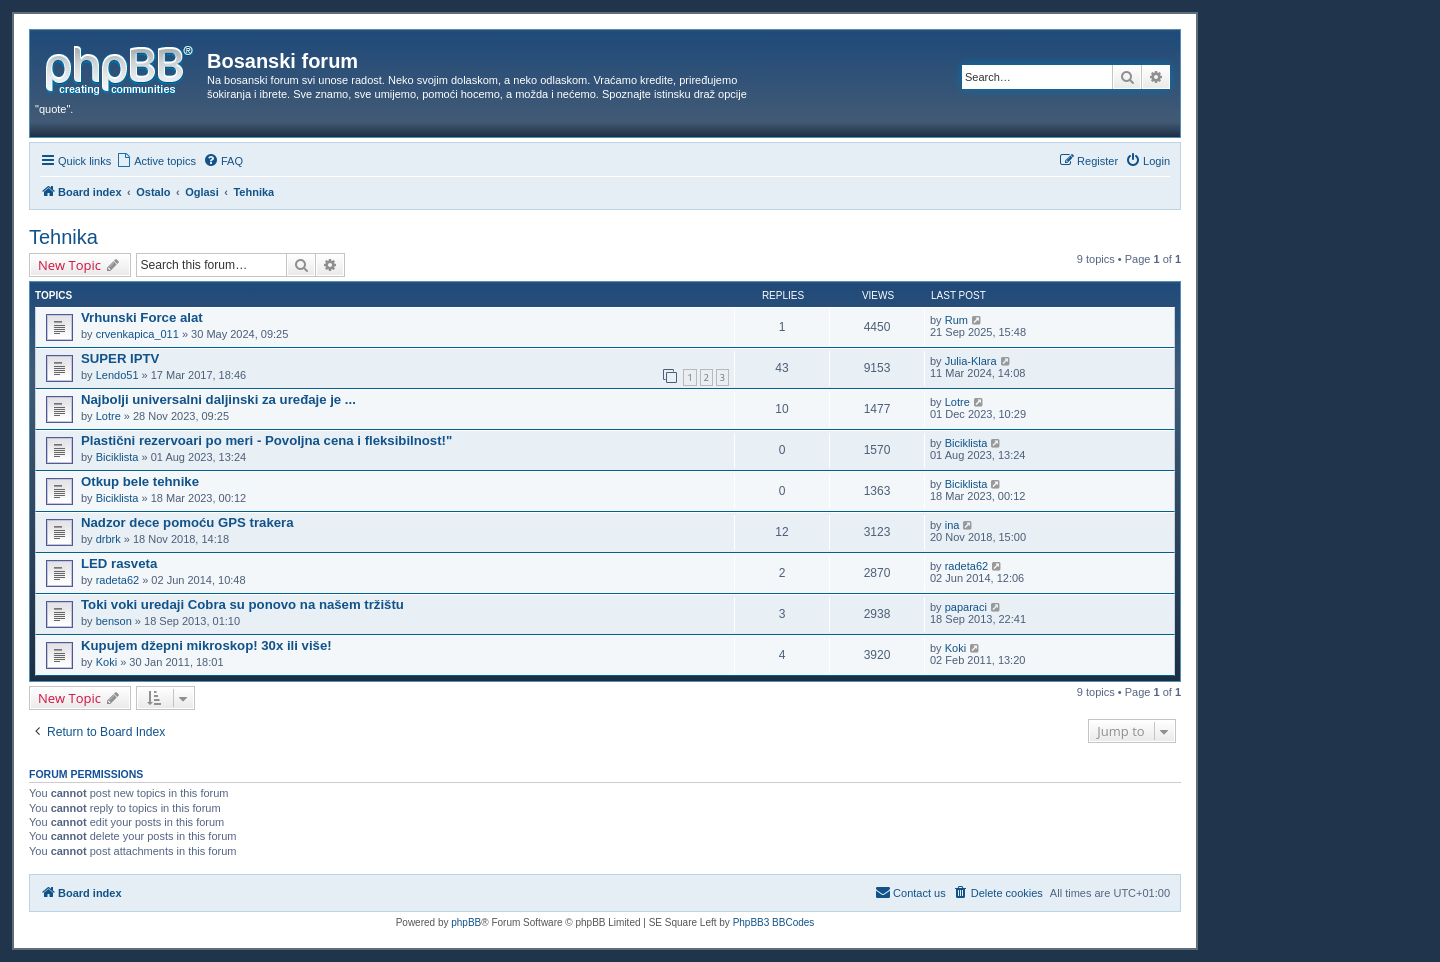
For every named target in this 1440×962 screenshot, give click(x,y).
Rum (956, 320)
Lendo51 (117, 375)
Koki (106, 662)
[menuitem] (156, 161)
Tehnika (63, 237)
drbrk (108, 539)
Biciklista (117, 457)
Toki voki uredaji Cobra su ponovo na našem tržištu (242, 604)
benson (114, 621)
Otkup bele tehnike (140, 481)
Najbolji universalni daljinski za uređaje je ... (218, 399)
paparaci (966, 607)
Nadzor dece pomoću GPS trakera (187, 522)
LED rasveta (119, 563)
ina (952, 525)
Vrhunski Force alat (142, 317)
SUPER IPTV (120, 358)
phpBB (466, 922)
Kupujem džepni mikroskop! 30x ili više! (206, 645)
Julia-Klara (971, 361)
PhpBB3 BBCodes (774, 922)
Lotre (108, 416)
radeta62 (117, 580)
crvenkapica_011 (137, 334)
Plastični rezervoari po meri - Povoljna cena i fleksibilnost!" (266, 440)
